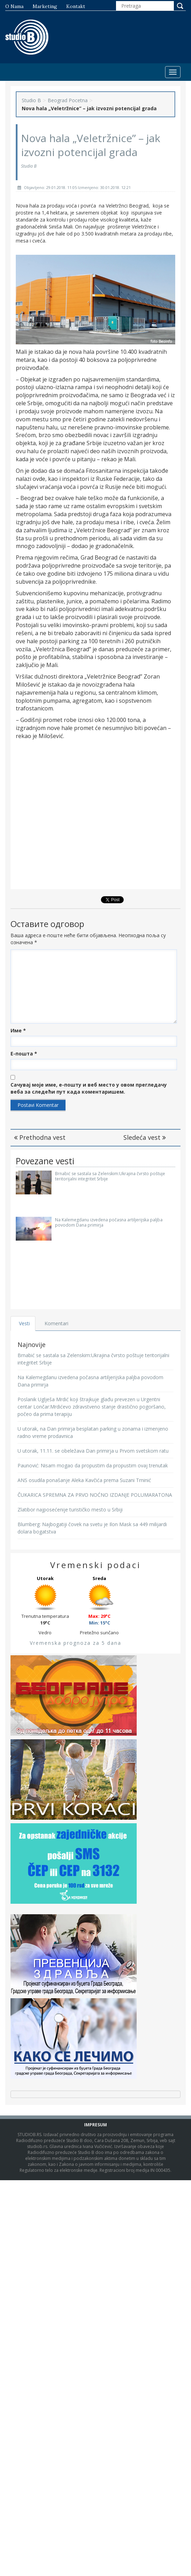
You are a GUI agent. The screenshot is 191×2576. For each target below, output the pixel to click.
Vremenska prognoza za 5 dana (75, 1643)
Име (18, 1030)
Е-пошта (24, 1053)
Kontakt (75, 6)
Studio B (31, 100)
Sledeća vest (144, 1137)
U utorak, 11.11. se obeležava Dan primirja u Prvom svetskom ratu (93, 1450)
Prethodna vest (40, 1137)
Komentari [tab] (56, 1323)
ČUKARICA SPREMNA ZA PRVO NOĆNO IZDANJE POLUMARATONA (95, 1494)
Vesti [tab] (24, 1323)
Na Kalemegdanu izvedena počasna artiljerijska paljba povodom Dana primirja (109, 1222)
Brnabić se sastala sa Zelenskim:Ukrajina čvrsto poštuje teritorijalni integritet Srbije (110, 1176)
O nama (14, 6)
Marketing (45, 6)
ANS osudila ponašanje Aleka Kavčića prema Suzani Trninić (84, 1480)
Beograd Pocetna (68, 100)
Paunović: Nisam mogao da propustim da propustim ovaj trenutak (93, 1465)
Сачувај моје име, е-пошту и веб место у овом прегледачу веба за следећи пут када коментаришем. (89, 1088)
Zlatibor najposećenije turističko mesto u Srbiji (70, 1509)
